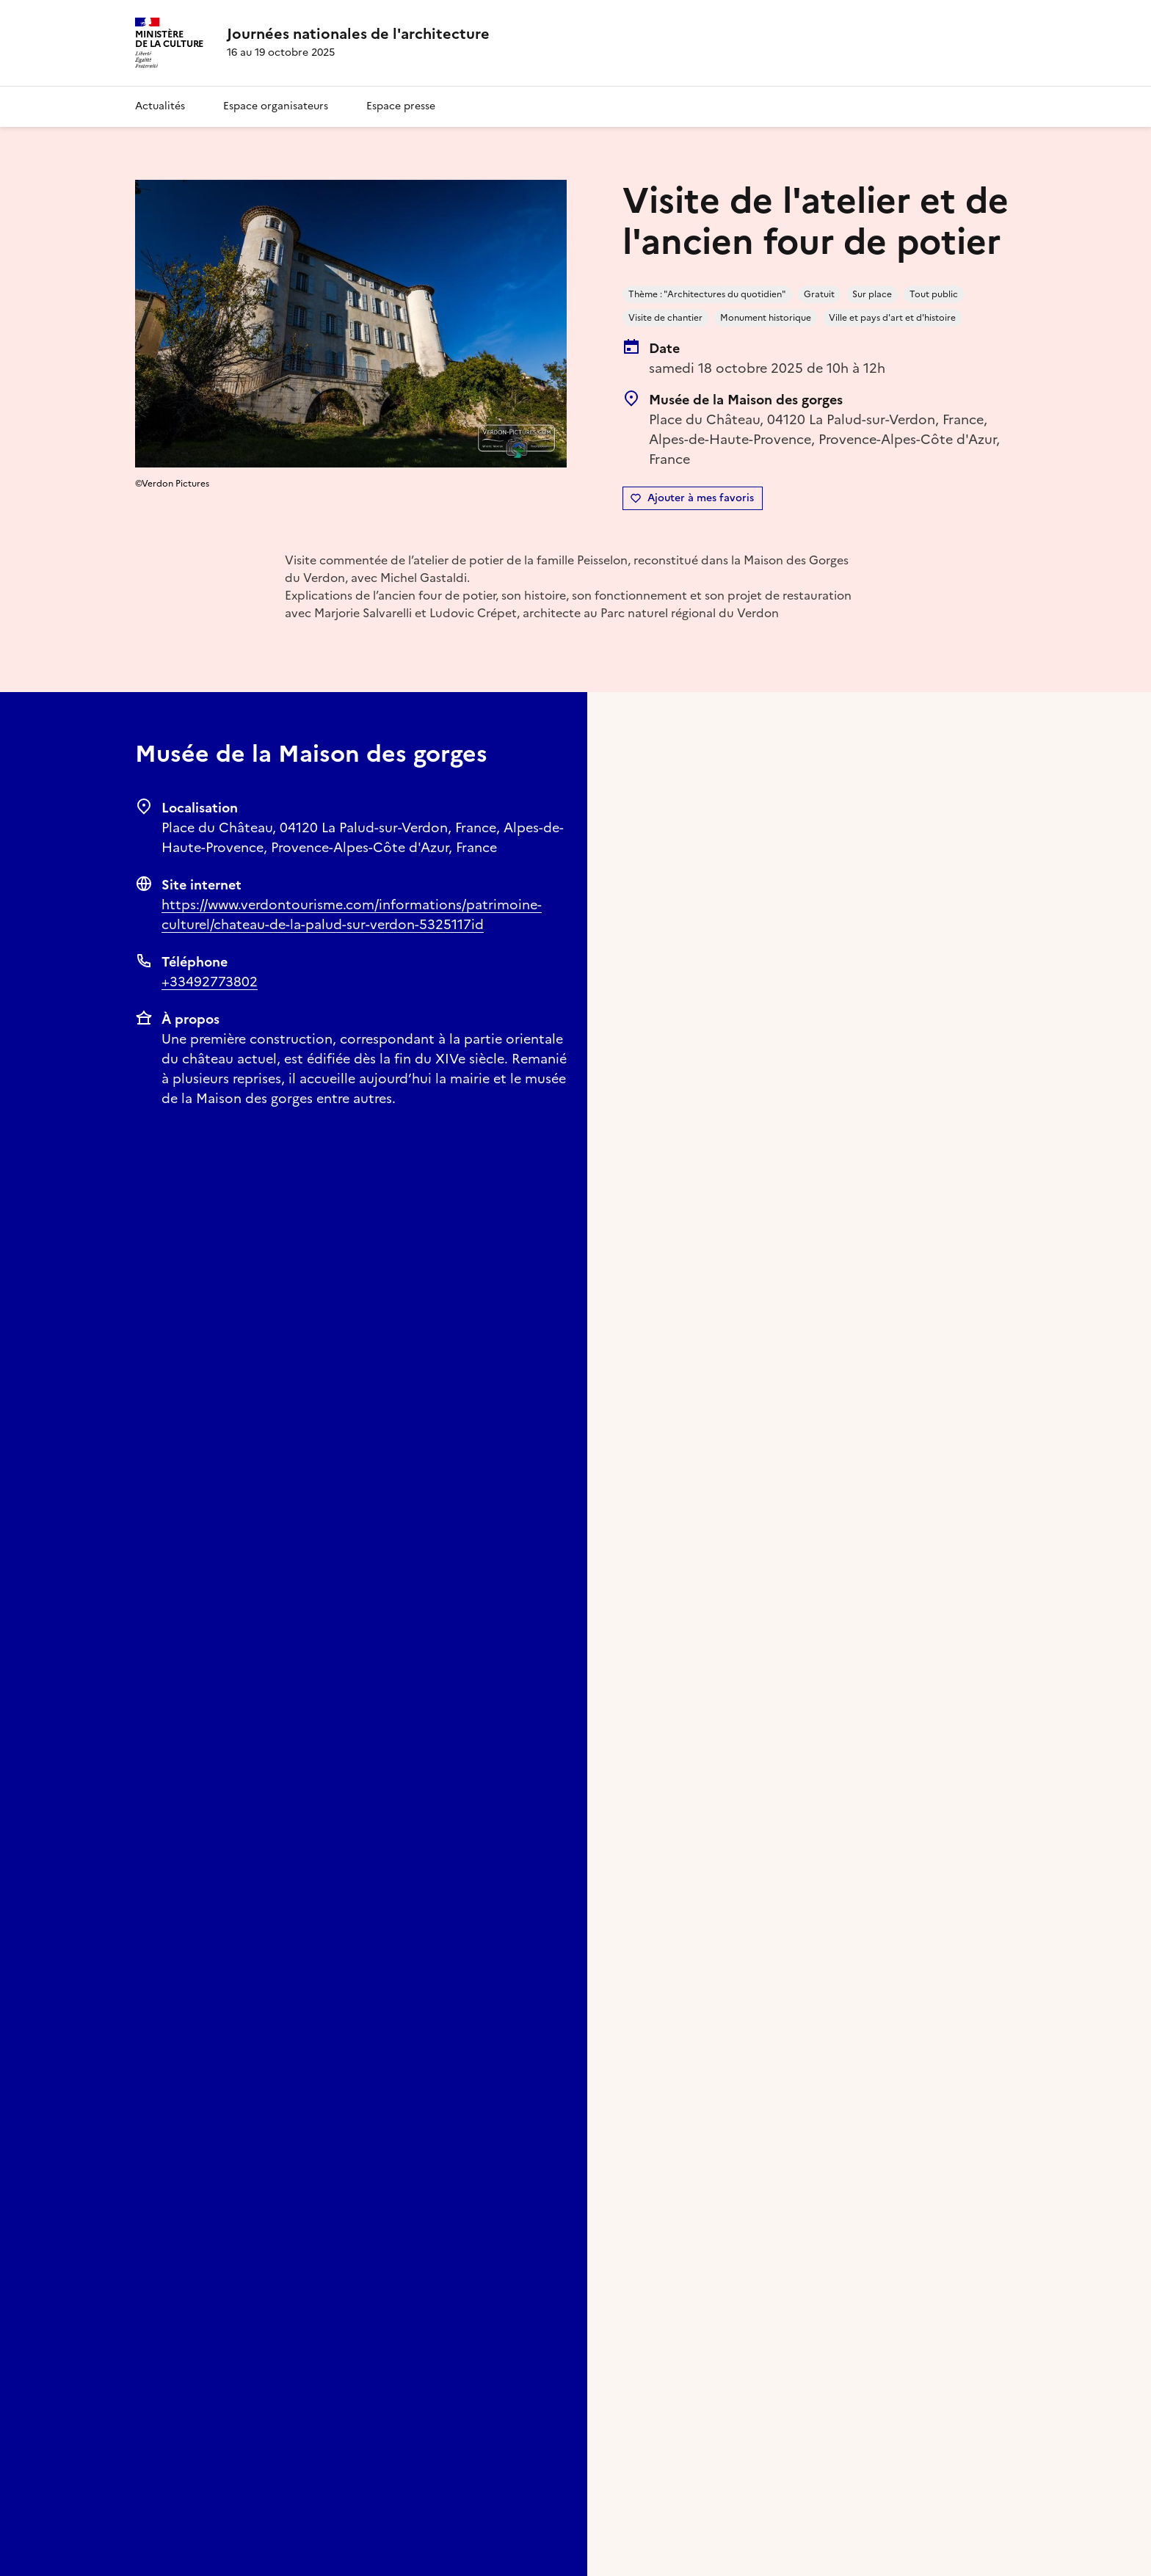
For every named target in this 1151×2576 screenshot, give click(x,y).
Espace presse (400, 106)
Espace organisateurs (275, 106)
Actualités (160, 106)
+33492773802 (209, 982)
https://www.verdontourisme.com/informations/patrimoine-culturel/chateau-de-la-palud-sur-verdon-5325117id (351, 914)
